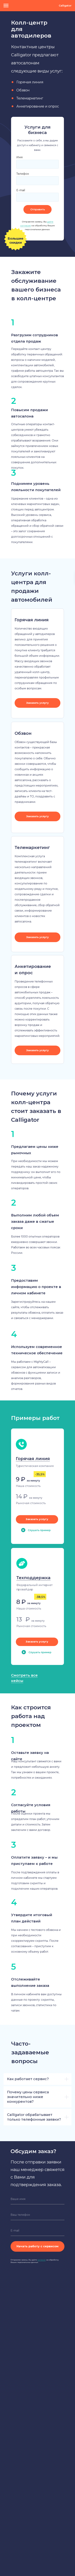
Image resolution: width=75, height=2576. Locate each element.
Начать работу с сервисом (37, 2246)
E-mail (20, 190)
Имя (19, 157)
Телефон (22, 173)
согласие (42, 2260)
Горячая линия (33, 1458)
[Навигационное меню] (6, 5)
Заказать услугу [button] (37, 816)
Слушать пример (39, 1530)
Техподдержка (33, 1577)
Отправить (37, 209)
